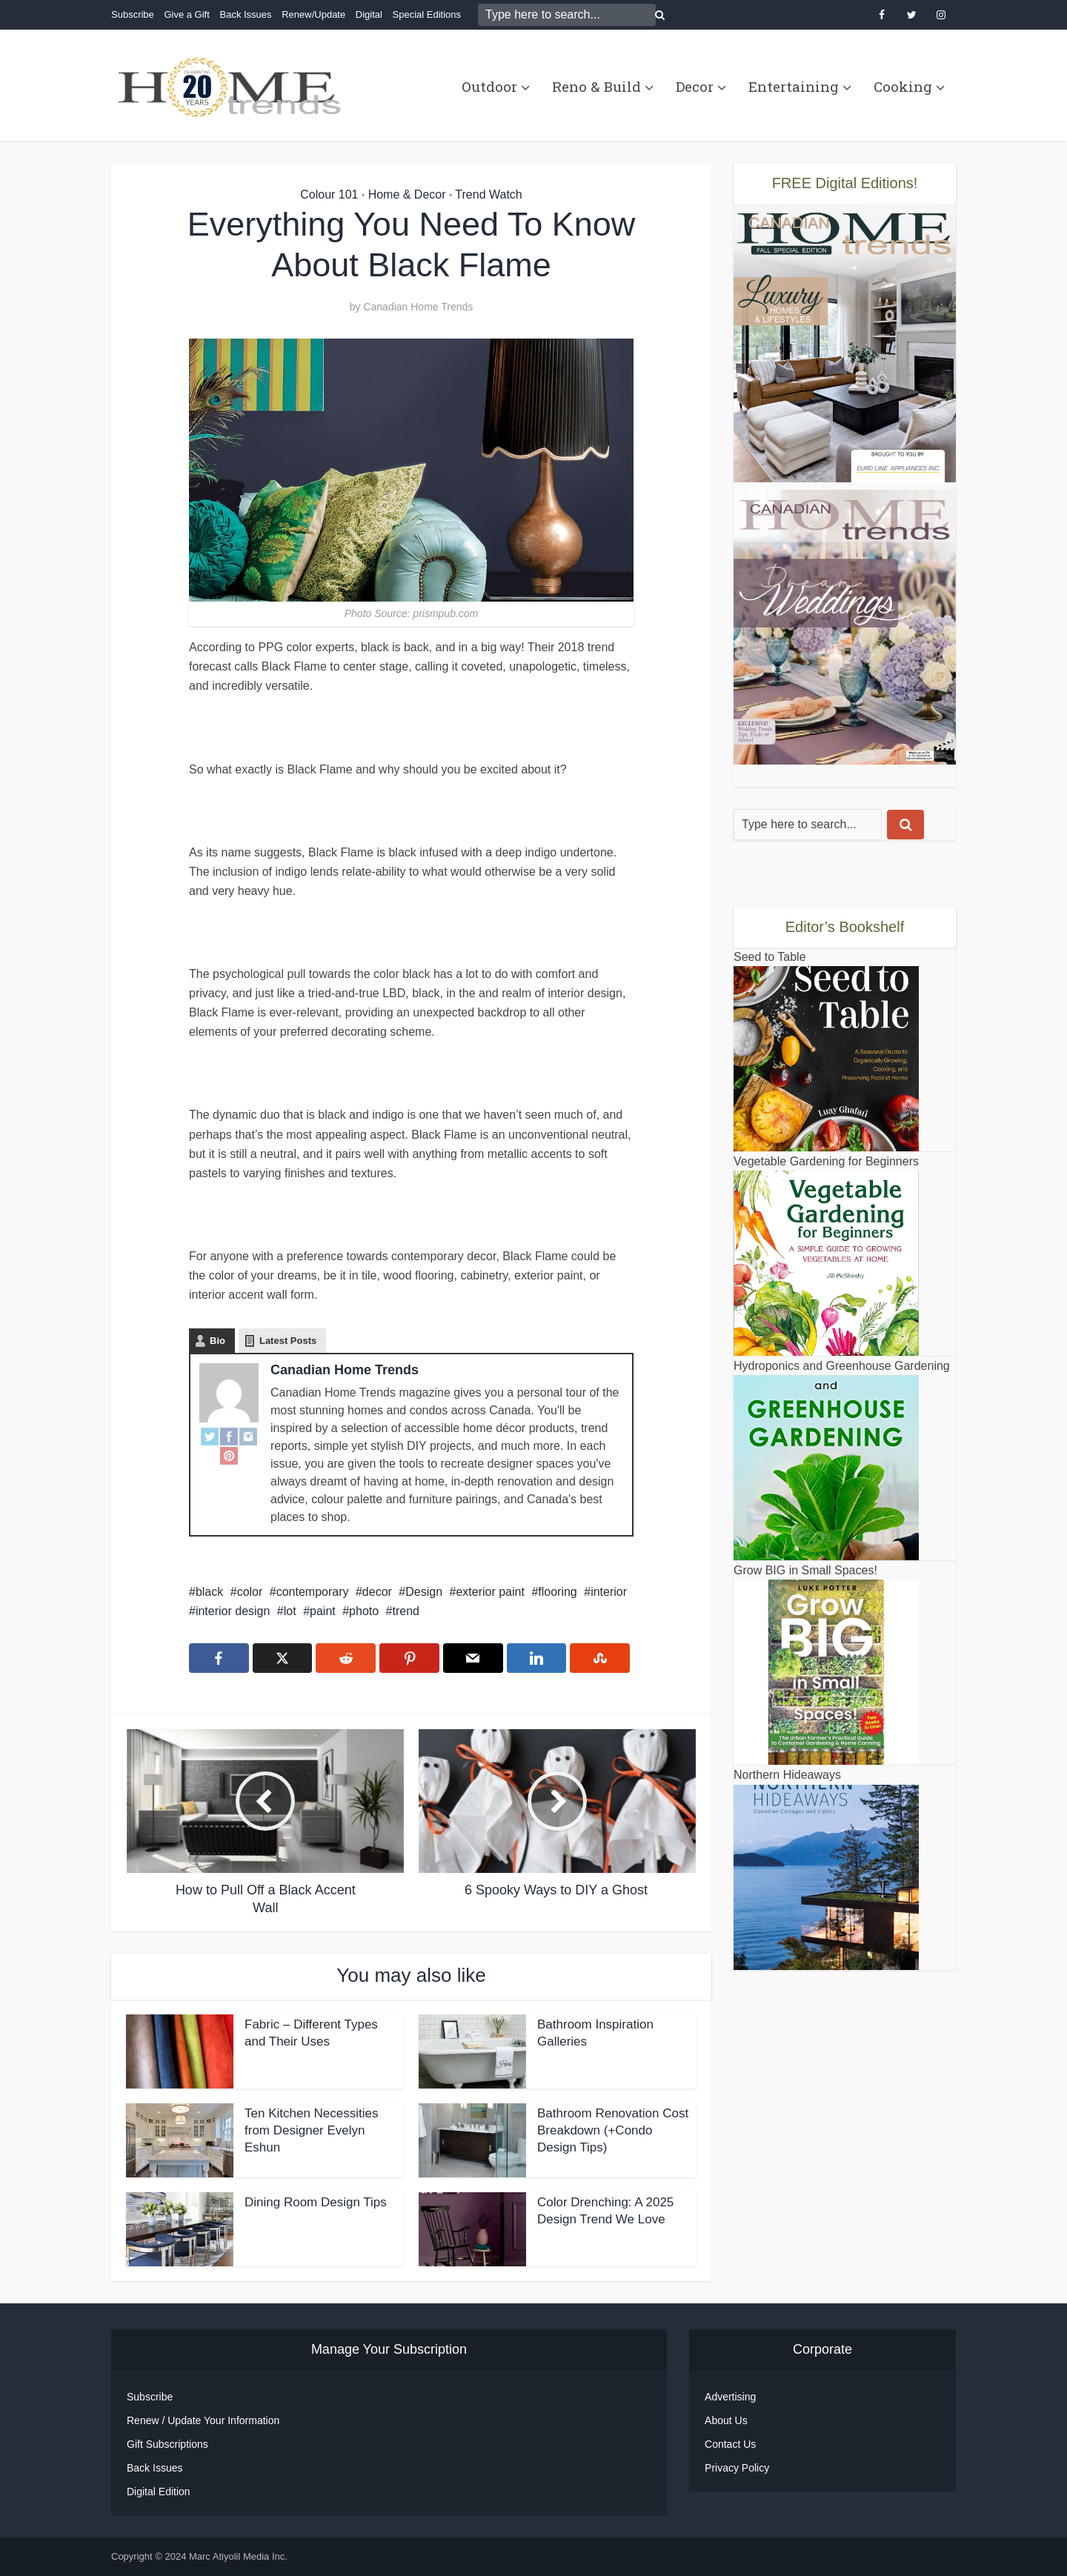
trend (406, 1611)
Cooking (903, 86)
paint (323, 1611)
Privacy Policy (737, 2468)
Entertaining (793, 86)
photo (364, 1611)
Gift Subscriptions (167, 2444)
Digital (369, 14)
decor (377, 1591)
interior (609, 1591)
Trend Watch (488, 194)
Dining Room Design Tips (316, 2202)
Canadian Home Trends (418, 307)
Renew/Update (313, 14)
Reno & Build (596, 86)
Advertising (730, 2397)
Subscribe (132, 14)
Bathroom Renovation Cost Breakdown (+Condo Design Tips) (612, 2130)
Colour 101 (329, 194)
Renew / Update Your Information (203, 2420)
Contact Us (730, 2444)
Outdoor (489, 86)
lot (290, 1611)
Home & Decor (407, 194)
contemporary (312, 1591)
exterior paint (490, 1591)
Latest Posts (287, 1340)
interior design (233, 1611)
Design (423, 1591)
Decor (695, 86)
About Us (726, 2420)
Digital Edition (158, 2491)
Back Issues (245, 14)
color (250, 1591)
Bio (217, 1340)
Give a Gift (186, 14)
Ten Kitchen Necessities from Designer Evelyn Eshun (311, 2130)
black (209, 1591)
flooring (557, 1591)
